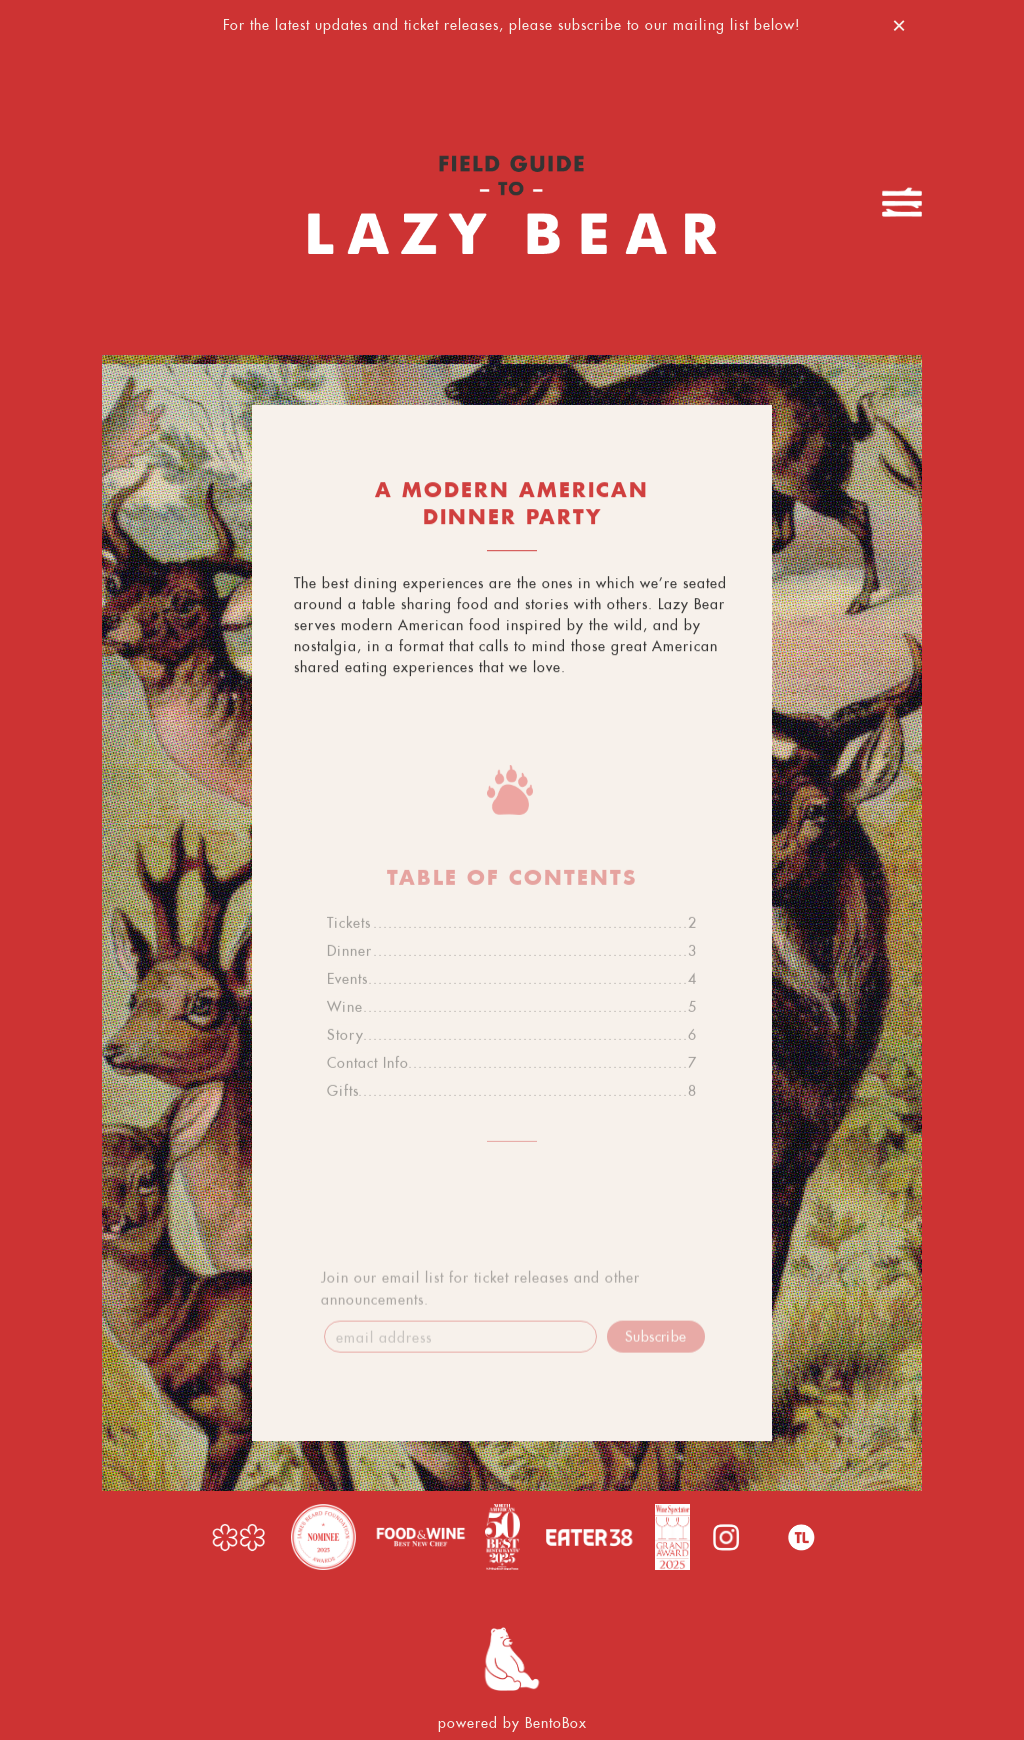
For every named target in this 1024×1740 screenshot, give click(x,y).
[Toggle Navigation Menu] (902, 202)
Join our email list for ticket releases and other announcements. (480, 1292)
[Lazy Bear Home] (512, 202)
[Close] (899, 22)
